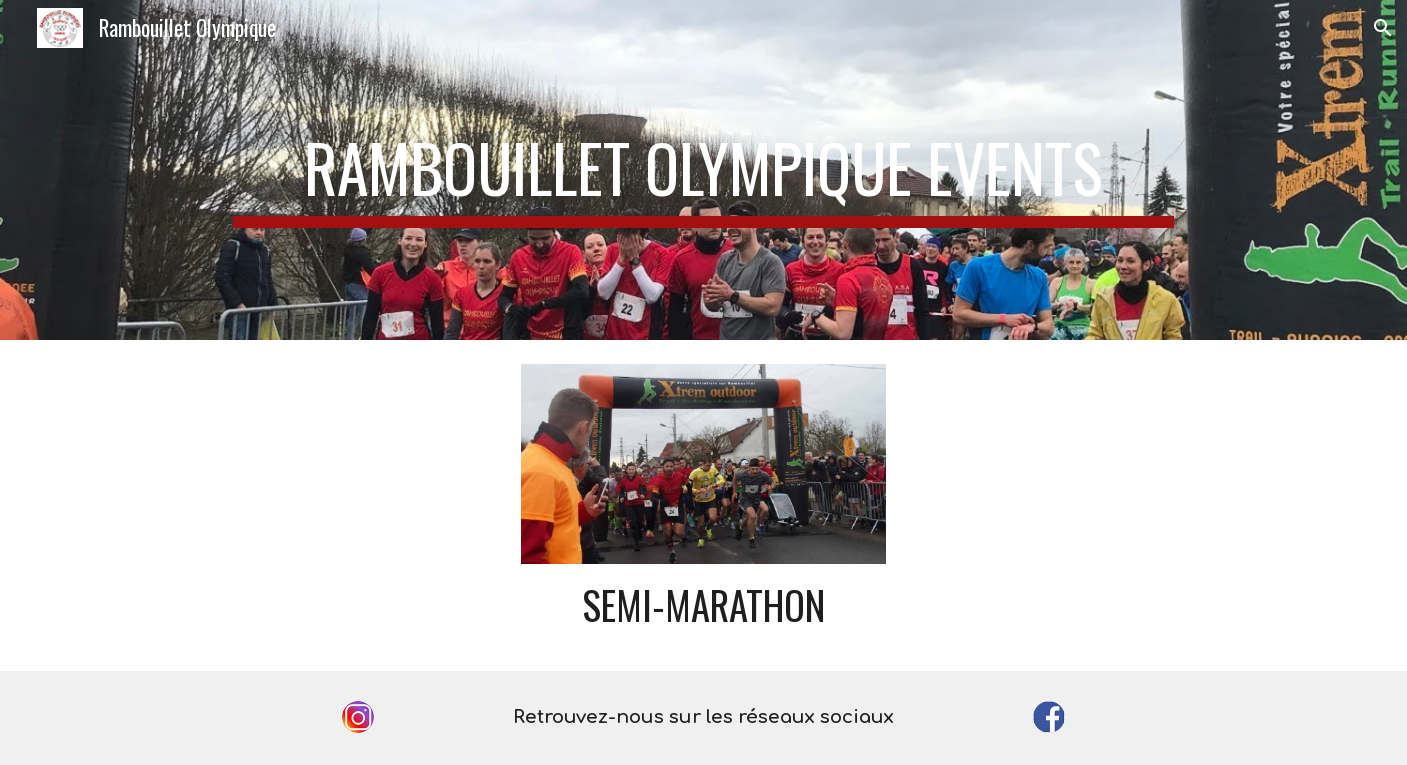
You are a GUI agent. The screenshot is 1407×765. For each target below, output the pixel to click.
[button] (1383, 28)
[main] (703, 170)
